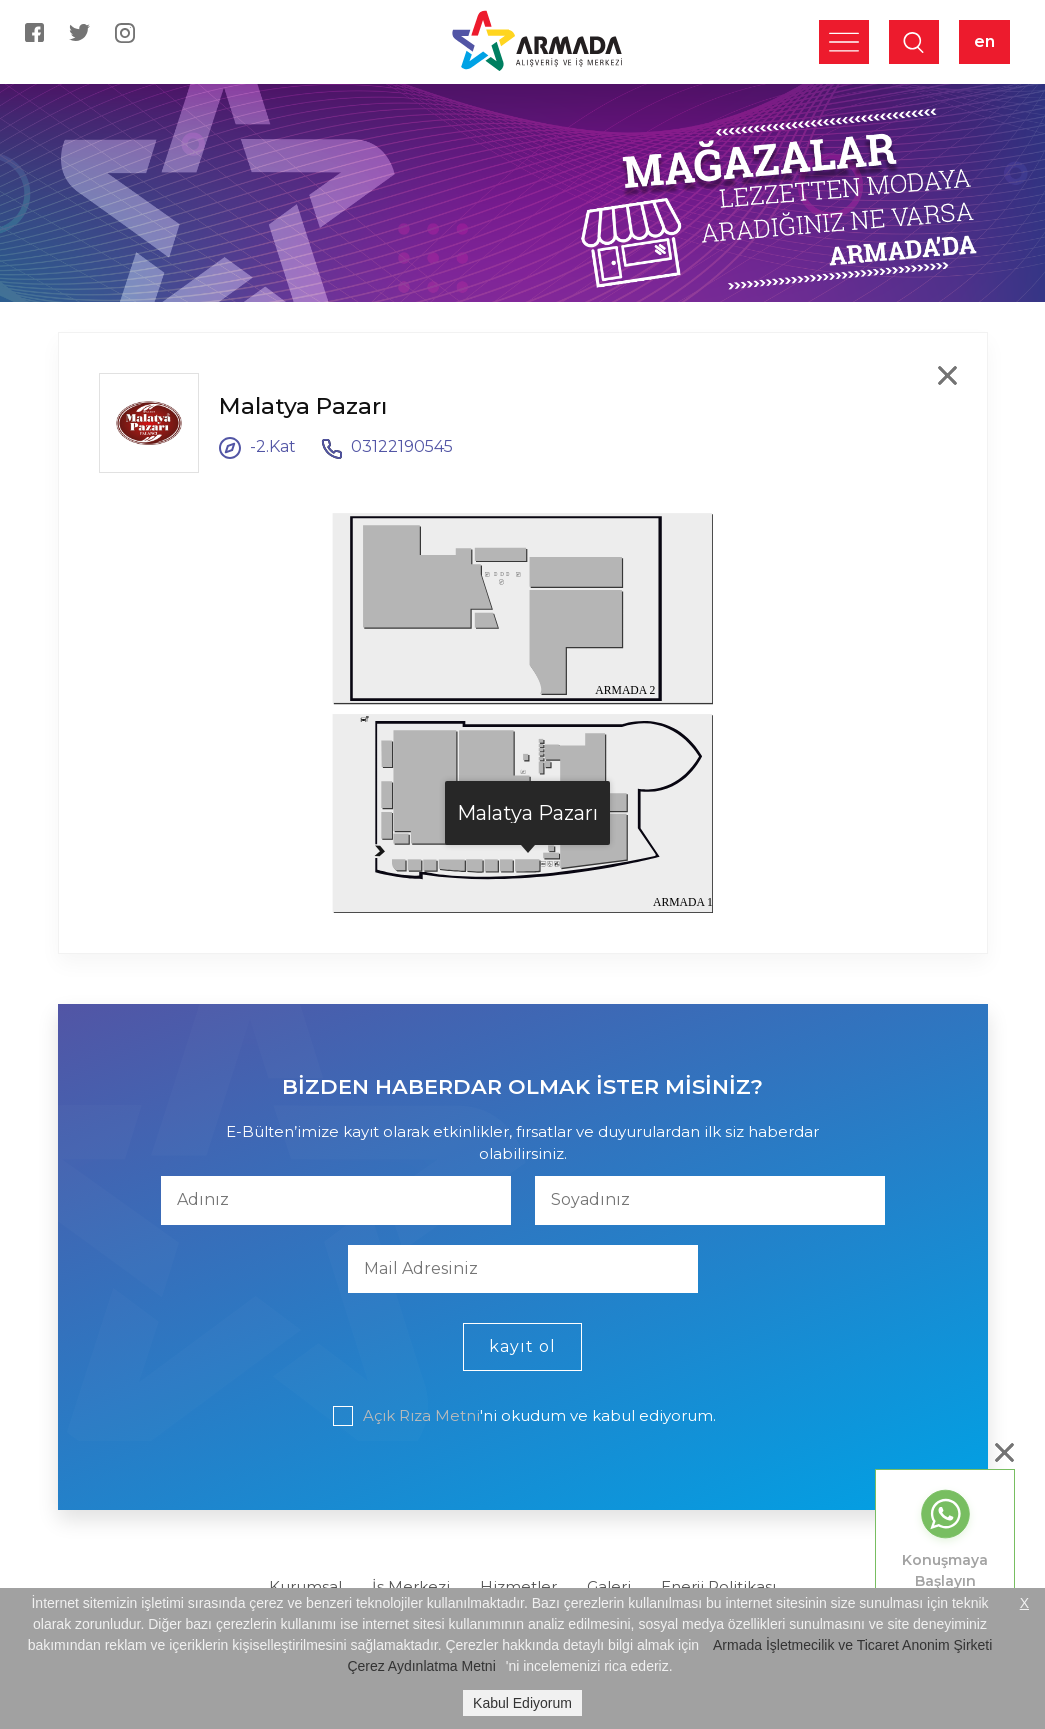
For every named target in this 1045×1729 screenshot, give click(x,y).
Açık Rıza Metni (421, 1415)
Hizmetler (518, 1586)
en (984, 41)
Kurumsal (305, 1586)
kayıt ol (522, 1346)
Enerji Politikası (718, 1586)
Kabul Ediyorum (522, 1703)
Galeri (609, 1586)
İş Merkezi (411, 1586)
